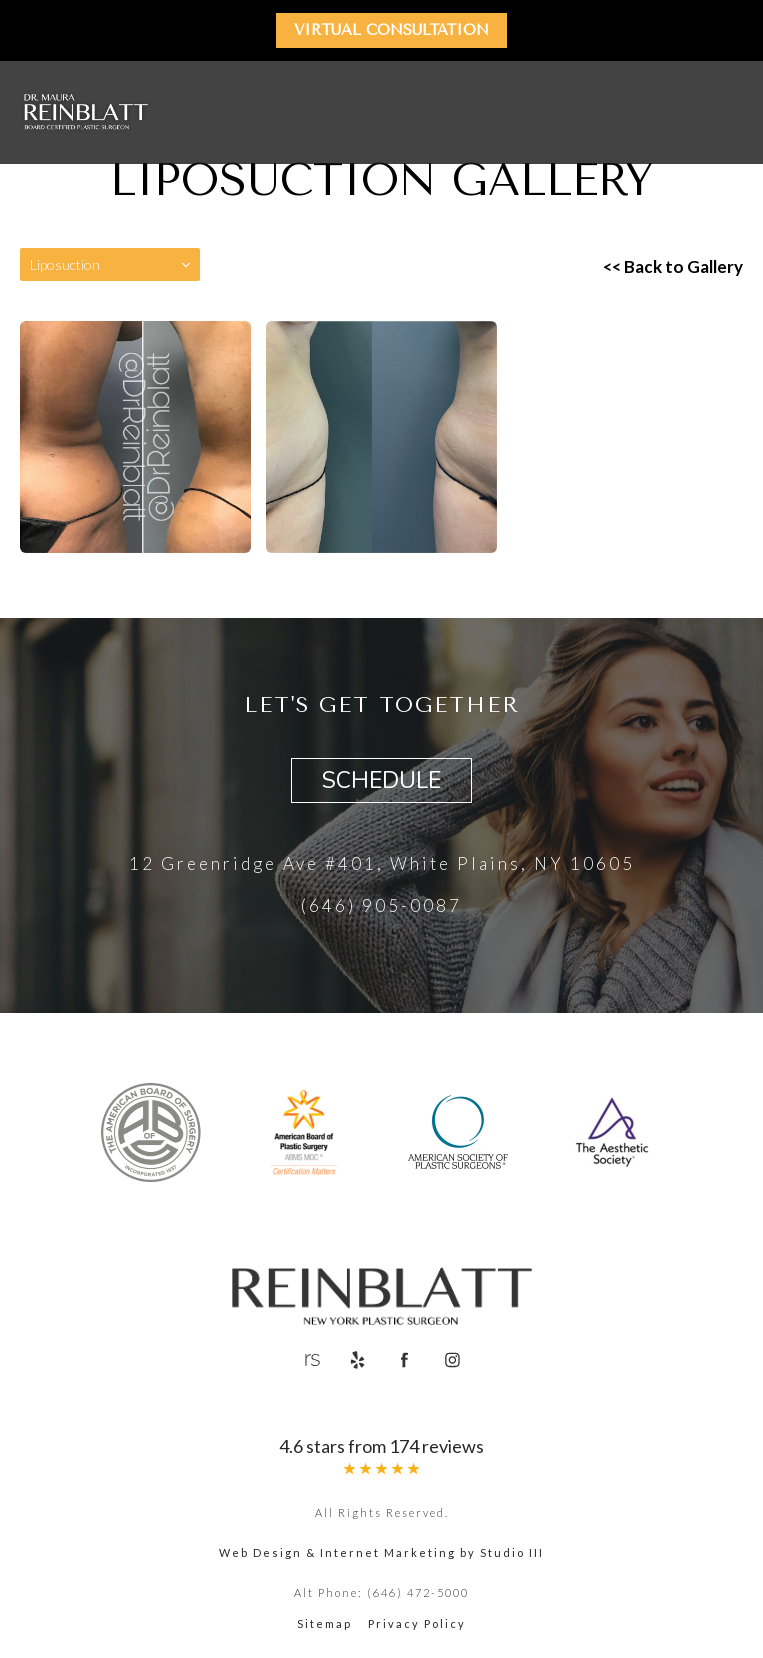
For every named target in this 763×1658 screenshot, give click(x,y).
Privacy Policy (417, 1623)
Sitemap (324, 1623)
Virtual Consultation (391, 30)
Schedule (381, 780)
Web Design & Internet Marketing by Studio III (381, 1552)
